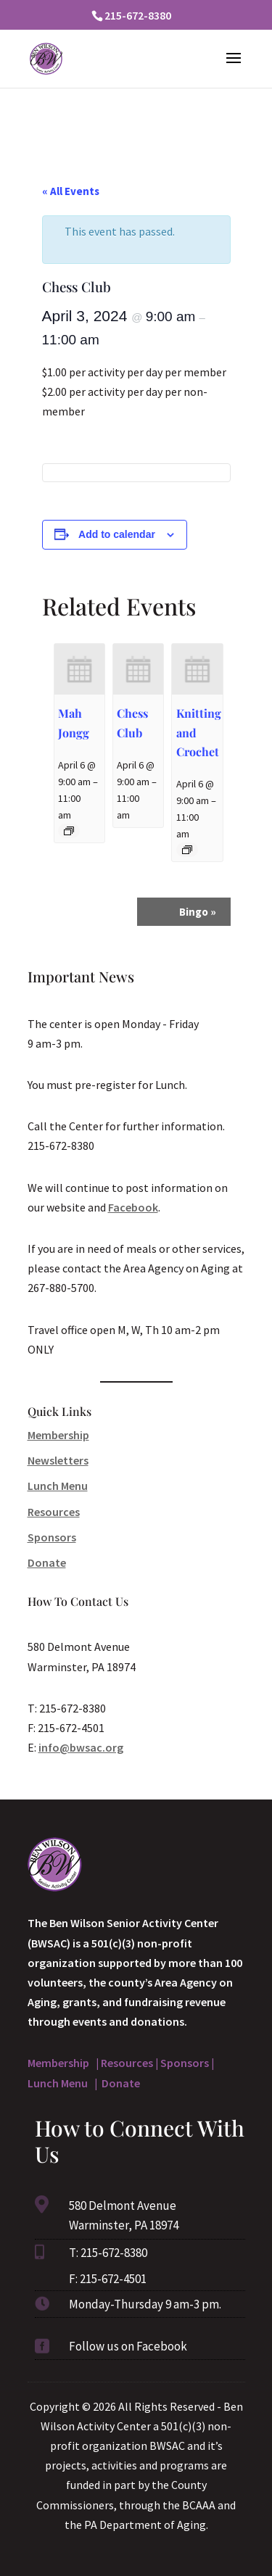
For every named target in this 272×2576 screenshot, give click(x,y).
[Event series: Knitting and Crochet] (187, 849)
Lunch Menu (58, 1485)
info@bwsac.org (80, 1747)
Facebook (133, 1207)
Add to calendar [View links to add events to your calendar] (116, 534)
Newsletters (58, 1460)
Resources (54, 1511)
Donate (47, 1562)
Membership (58, 1435)
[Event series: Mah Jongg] (69, 831)
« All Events (70, 191)
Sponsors (52, 1537)
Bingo (197, 912)
